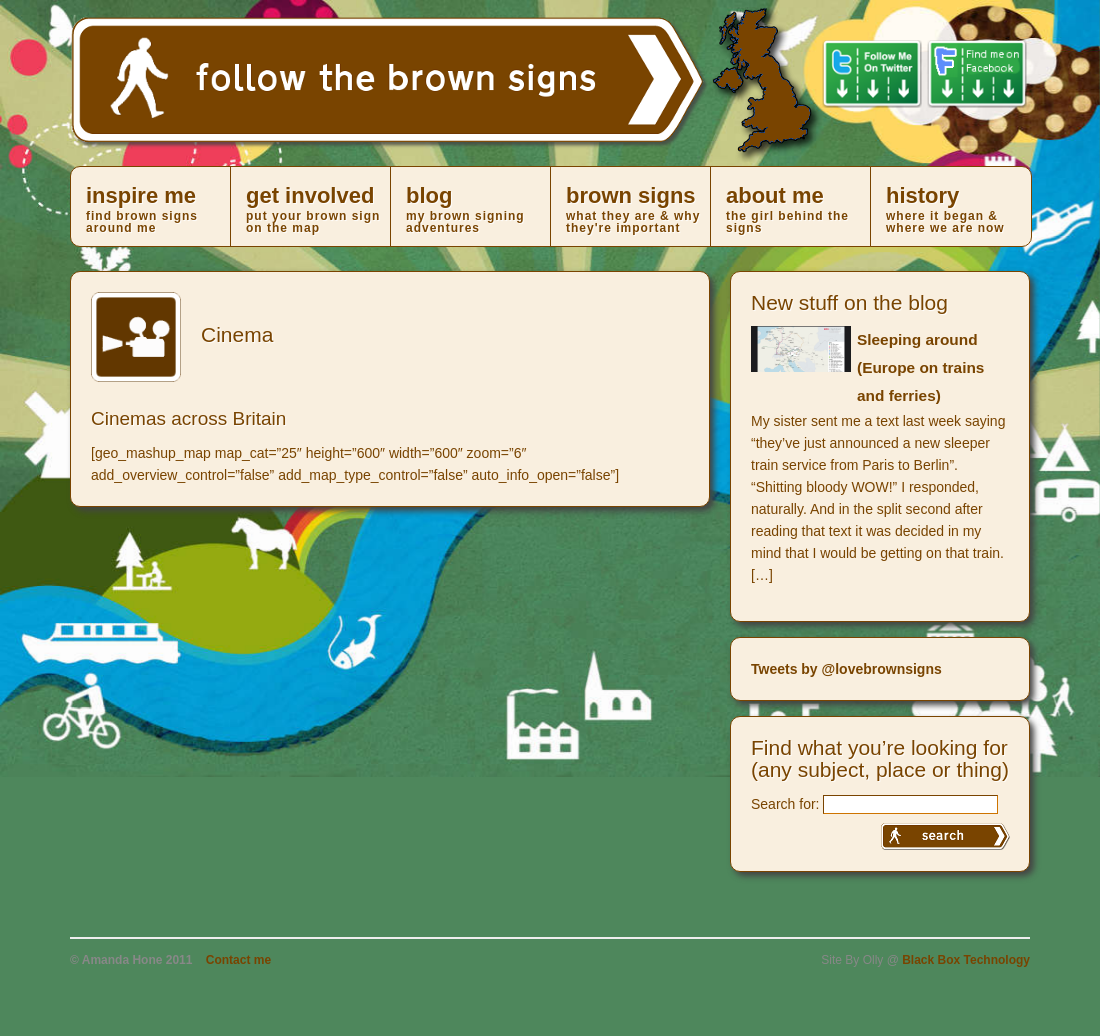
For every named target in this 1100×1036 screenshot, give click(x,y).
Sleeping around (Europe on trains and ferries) (920, 367)
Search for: (785, 804)
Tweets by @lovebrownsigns (846, 669)
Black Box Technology (966, 960)
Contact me (238, 960)
